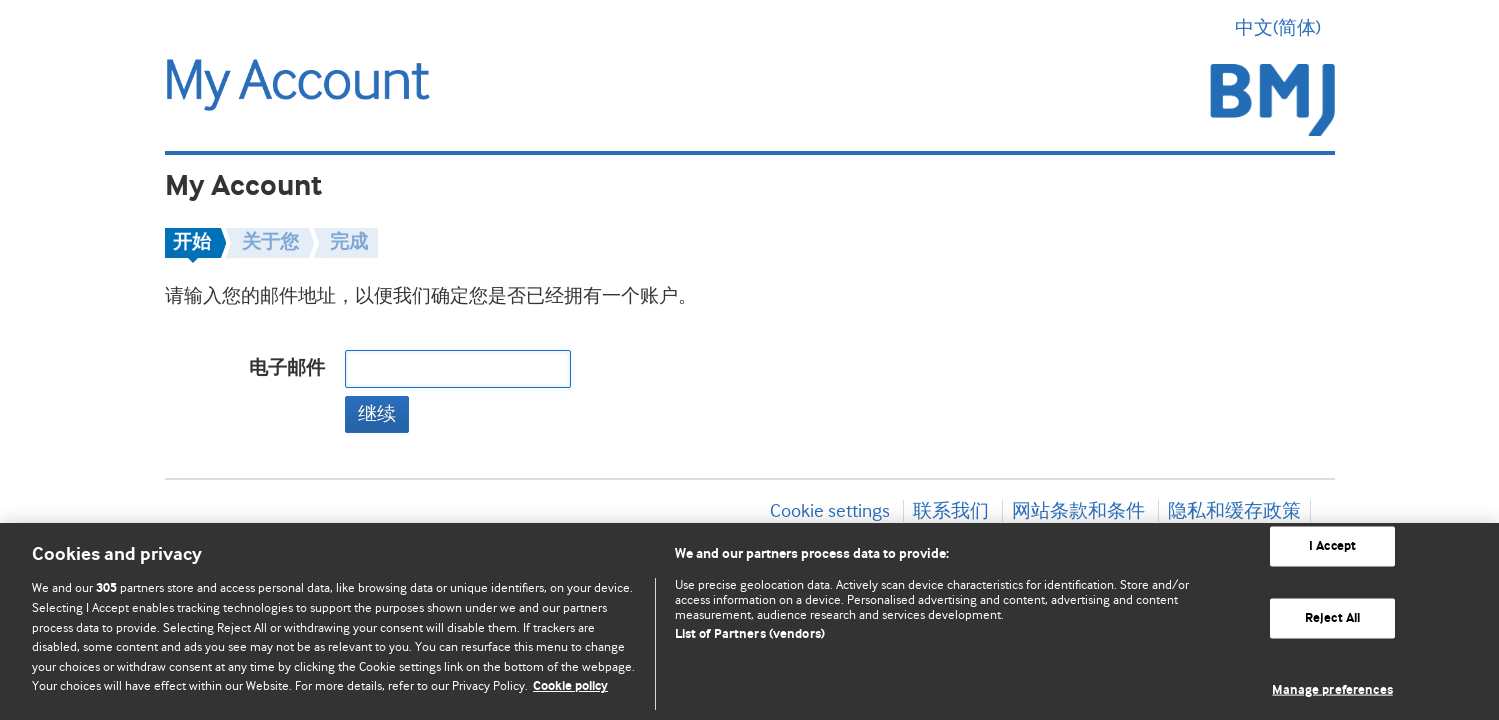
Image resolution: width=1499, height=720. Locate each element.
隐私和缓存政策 (1234, 511)
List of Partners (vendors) (750, 634)
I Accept (1332, 546)
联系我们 (951, 511)
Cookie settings (830, 511)
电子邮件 (287, 368)
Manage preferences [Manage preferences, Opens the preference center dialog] (1332, 689)
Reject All (1332, 618)
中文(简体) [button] (1285, 28)
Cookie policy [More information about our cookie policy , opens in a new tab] (570, 686)
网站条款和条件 (1078, 511)
